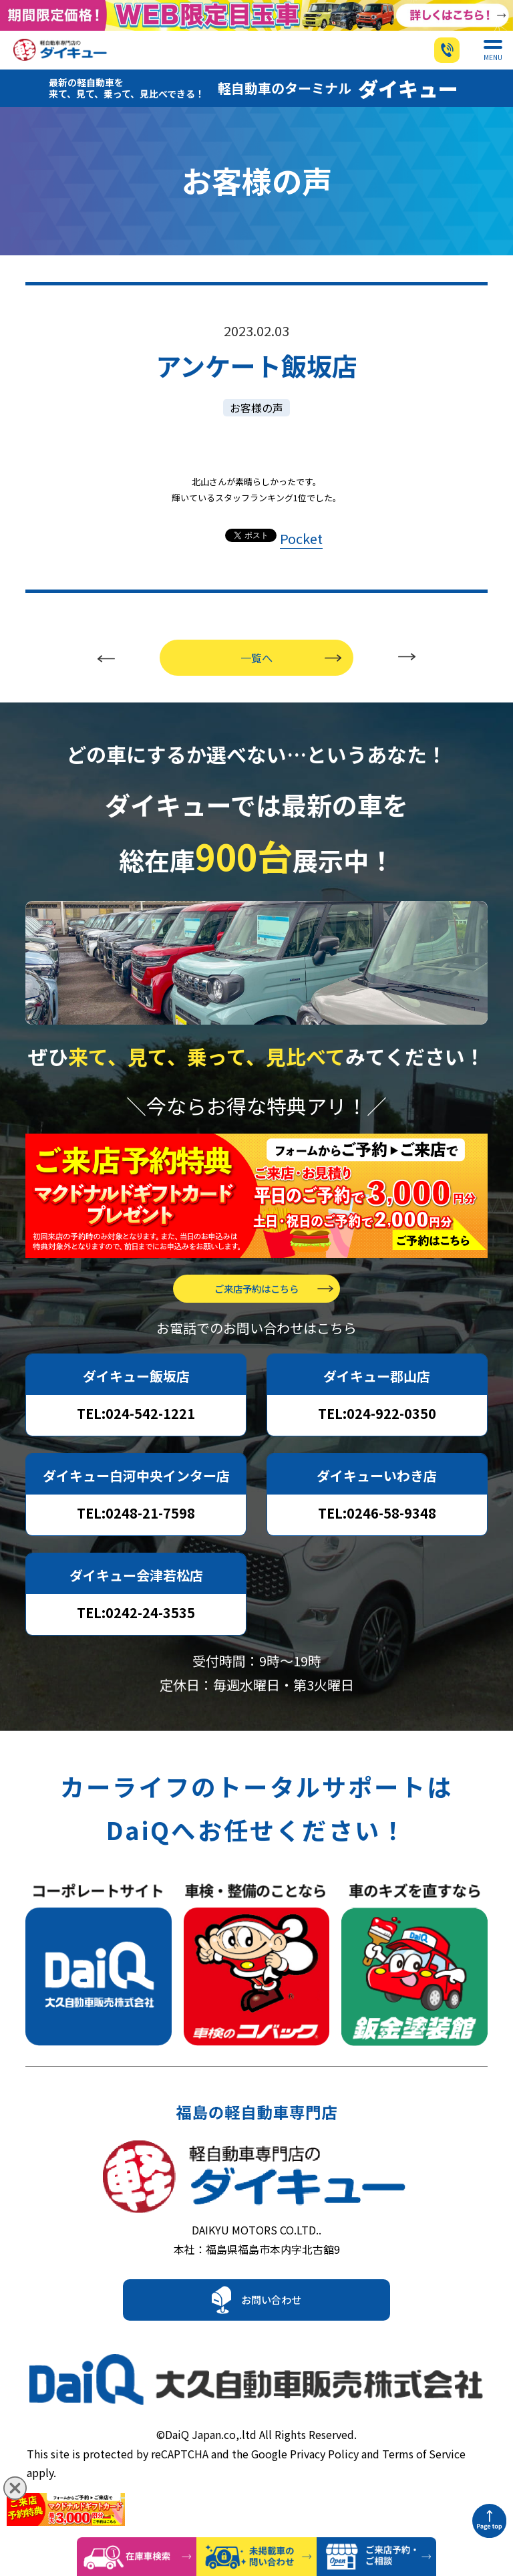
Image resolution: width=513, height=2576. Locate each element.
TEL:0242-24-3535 (136, 1629)
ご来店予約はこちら (256, 1305)
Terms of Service (424, 2473)
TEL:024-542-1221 (136, 1430)
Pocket (301, 555)
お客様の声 (256, 424)
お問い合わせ (271, 2329)
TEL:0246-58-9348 (377, 1529)
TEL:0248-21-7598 (136, 1529)
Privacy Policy (324, 2473)
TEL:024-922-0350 (377, 1430)
